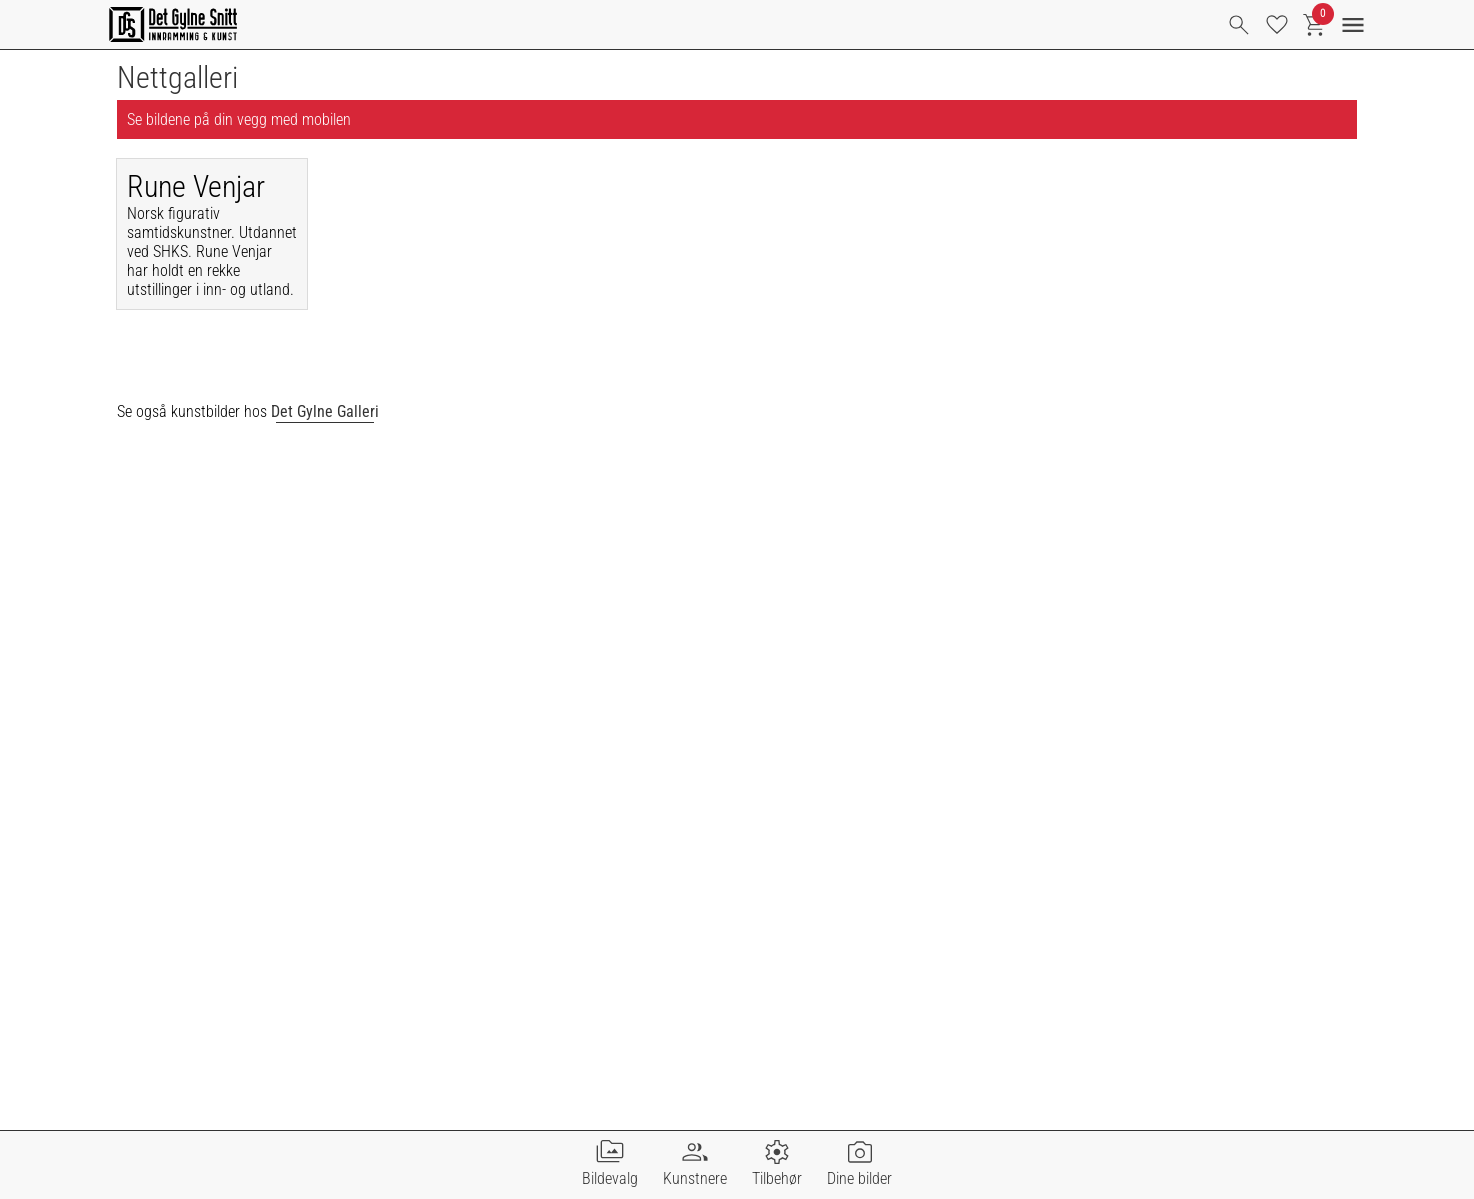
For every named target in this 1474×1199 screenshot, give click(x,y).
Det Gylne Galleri (325, 411)
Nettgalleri (177, 77)
